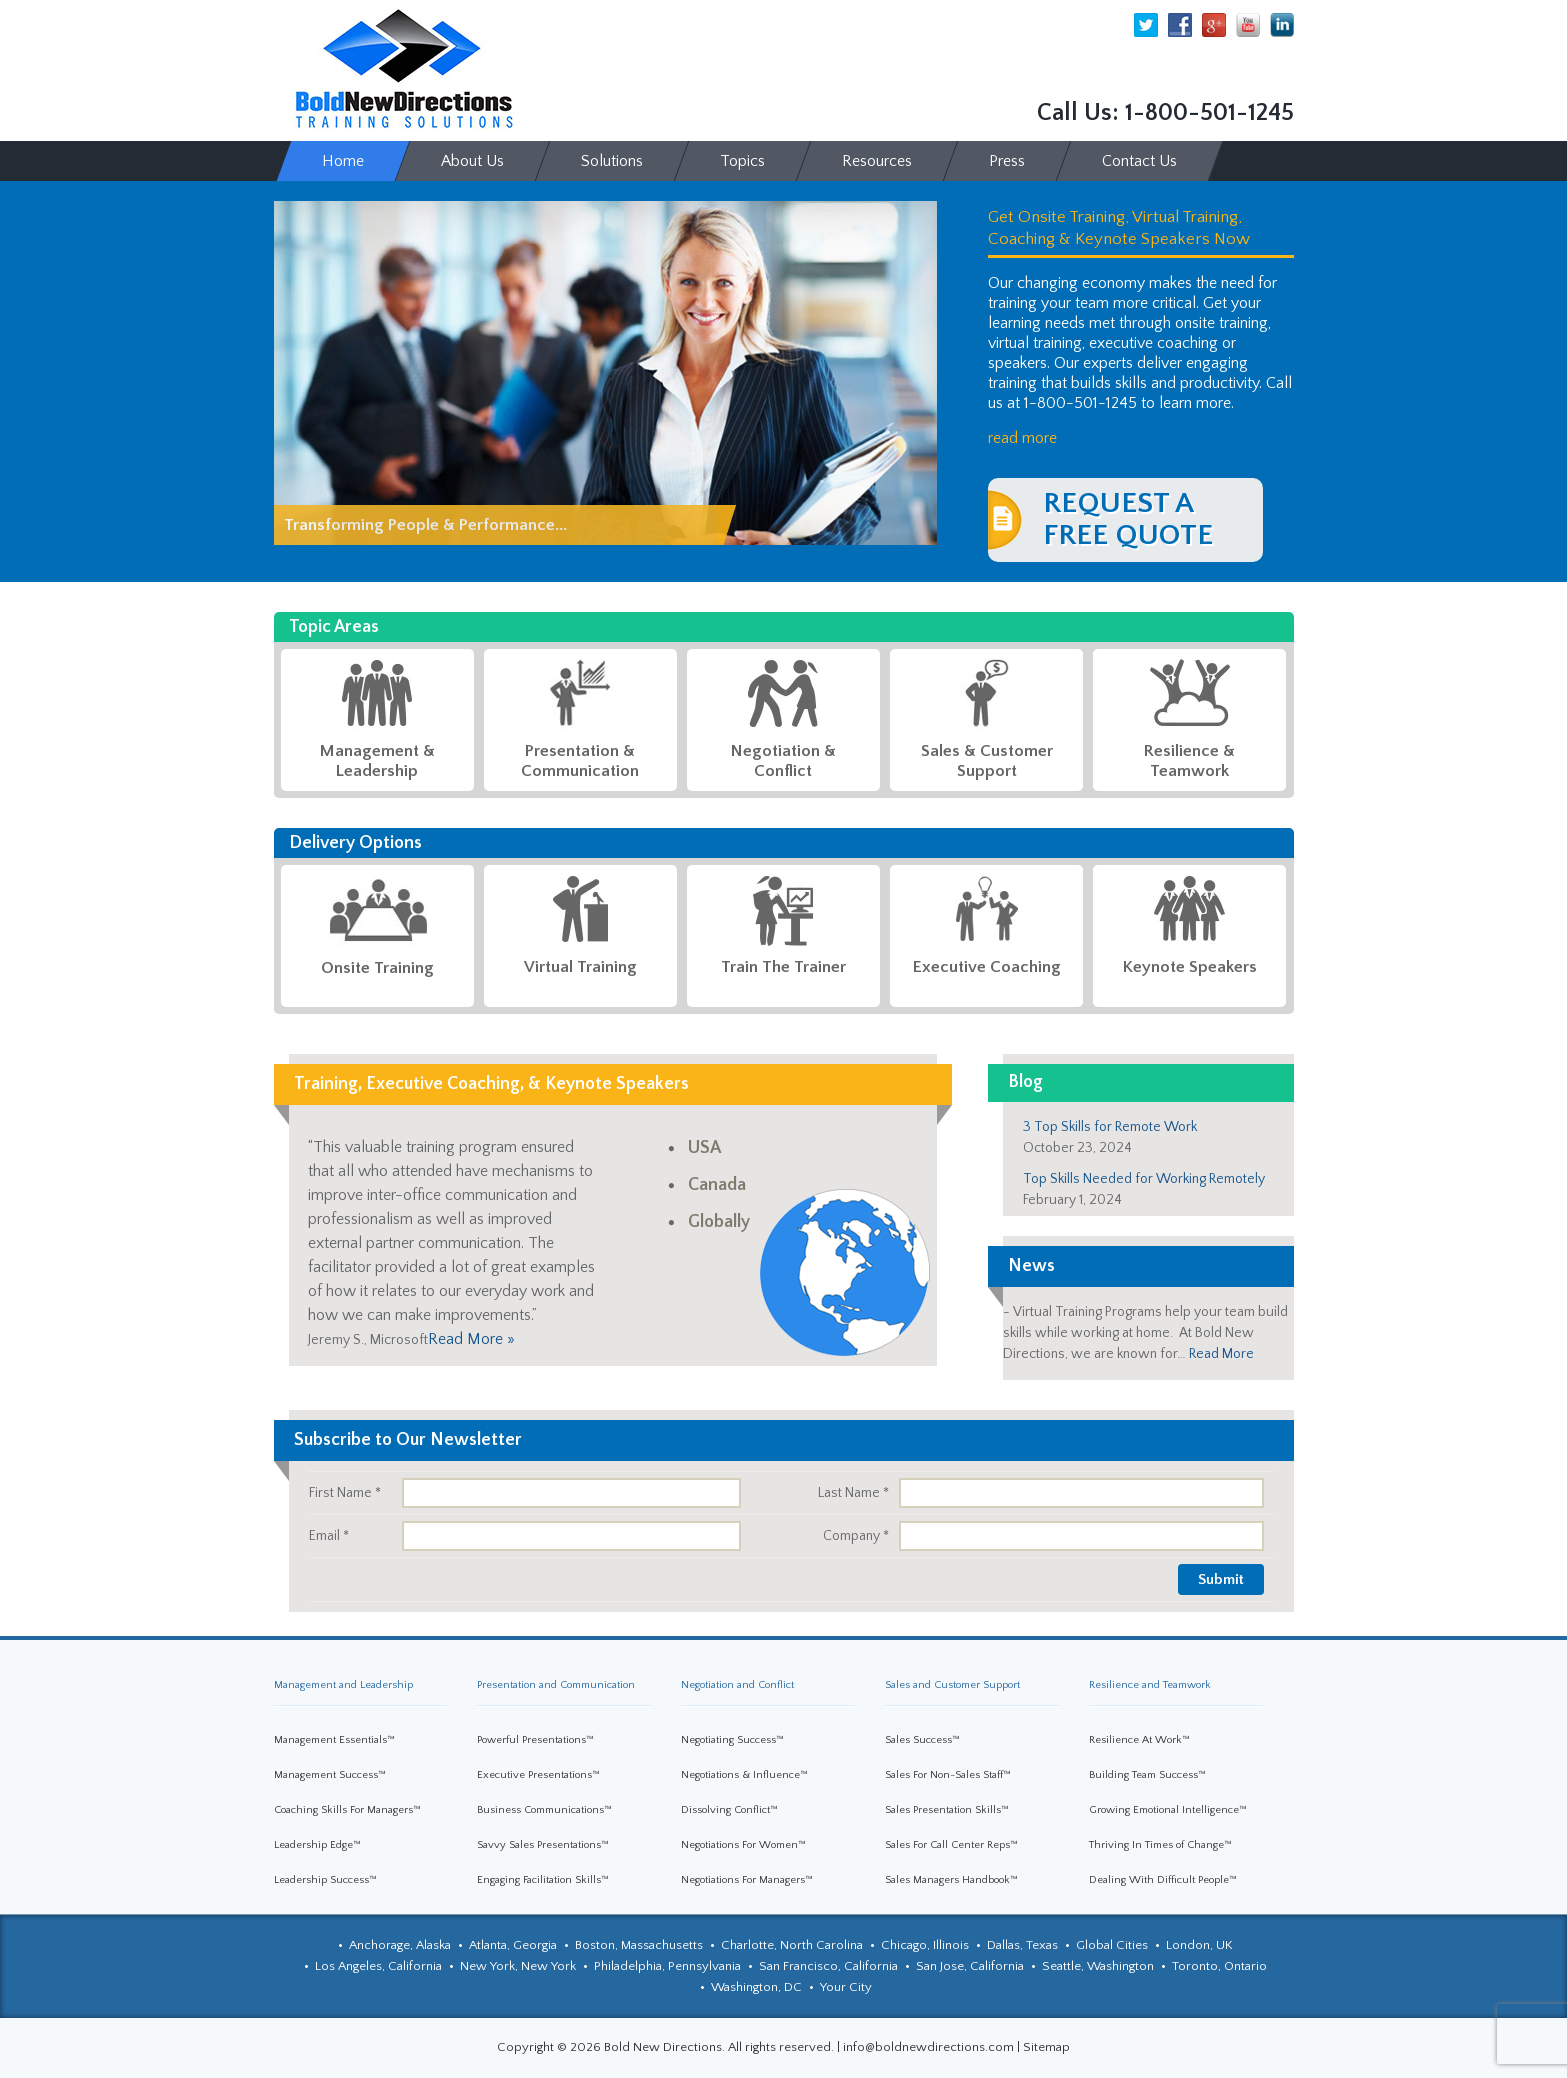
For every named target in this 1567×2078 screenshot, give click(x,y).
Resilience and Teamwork (1150, 1685)
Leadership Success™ (325, 1880)
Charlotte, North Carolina (792, 1945)
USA (704, 1148)
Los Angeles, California (378, 1966)
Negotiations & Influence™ (744, 1775)
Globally (719, 1222)
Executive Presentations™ (538, 1775)
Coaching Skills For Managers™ (347, 1810)
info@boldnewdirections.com (928, 2047)
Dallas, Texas (1022, 1945)
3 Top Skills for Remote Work (1110, 1127)
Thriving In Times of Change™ (1160, 1845)
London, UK (1199, 1945)
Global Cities (1112, 1945)
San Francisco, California (828, 1966)
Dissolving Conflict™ (729, 1810)
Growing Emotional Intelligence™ (1168, 1810)
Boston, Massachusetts (639, 1945)
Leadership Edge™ (317, 1845)
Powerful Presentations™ (535, 1740)
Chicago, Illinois (925, 1945)
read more (1022, 438)
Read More (1221, 1354)
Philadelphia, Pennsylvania (667, 1966)
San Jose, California (970, 1966)
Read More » (471, 1339)
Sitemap (1046, 2047)
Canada (717, 1185)
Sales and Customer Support (952, 1685)
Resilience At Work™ (1139, 1740)
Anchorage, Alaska (400, 1945)
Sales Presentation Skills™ (947, 1810)
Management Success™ (330, 1775)
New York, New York (518, 1966)
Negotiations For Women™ (743, 1845)
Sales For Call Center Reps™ (951, 1845)
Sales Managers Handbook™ (951, 1880)
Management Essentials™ (334, 1740)
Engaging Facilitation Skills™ (543, 1880)
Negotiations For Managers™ (747, 1880)
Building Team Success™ (1147, 1775)
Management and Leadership (343, 1685)
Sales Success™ (922, 1740)
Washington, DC (756, 1987)
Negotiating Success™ (732, 1740)
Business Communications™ (544, 1810)
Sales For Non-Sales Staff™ (948, 1775)
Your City (846, 1987)
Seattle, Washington (1098, 1966)
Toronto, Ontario (1219, 1966)
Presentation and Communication (556, 1685)
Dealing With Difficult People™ (1163, 1880)
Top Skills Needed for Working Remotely (1144, 1179)
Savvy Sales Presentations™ (543, 1845)
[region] (605, 373)
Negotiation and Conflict (737, 1685)
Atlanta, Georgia (513, 1945)
